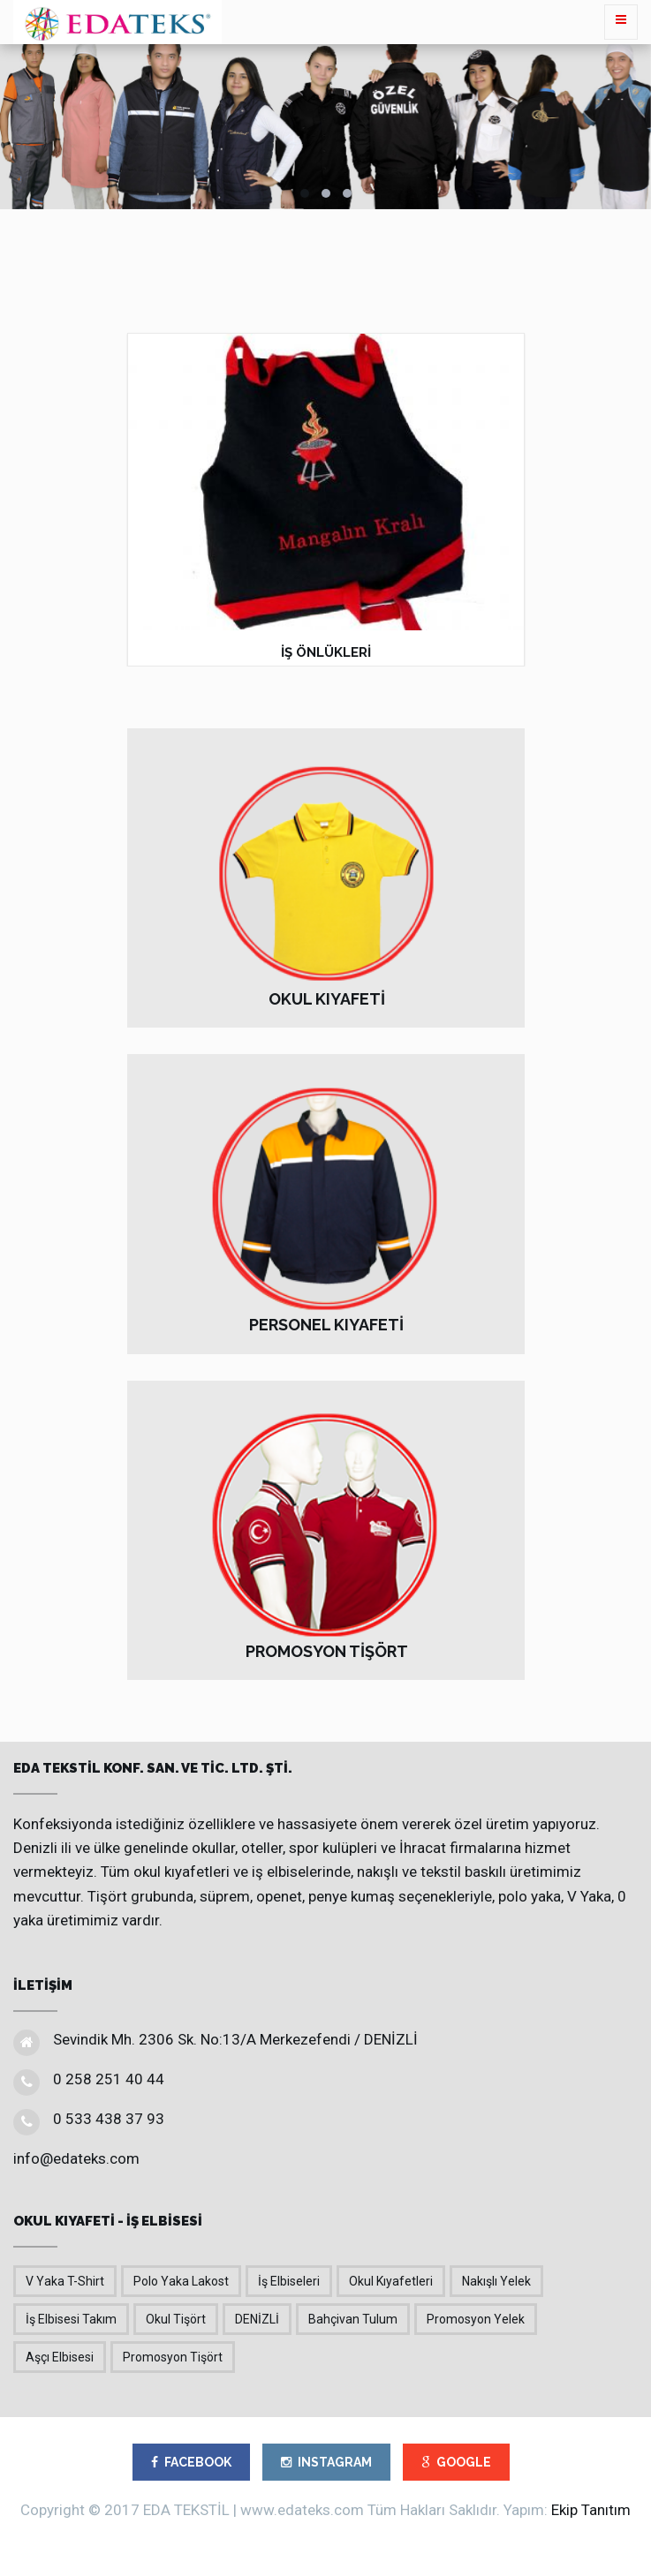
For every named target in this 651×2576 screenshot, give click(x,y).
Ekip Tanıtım (591, 2510)
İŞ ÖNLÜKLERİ (326, 652)
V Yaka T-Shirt (65, 2281)
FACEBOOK (191, 2462)
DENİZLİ (257, 2319)
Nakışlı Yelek (496, 2281)
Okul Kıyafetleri (391, 2281)
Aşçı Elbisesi (60, 2357)
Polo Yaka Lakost (181, 2281)
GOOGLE (456, 2462)
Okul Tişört (176, 2319)
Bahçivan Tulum (352, 2319)
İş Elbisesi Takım (71, 2319)
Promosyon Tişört (173, 2357)
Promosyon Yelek (476, 2319)
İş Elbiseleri (289, 2281)
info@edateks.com (76, 2158)
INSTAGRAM (326, 2462)
